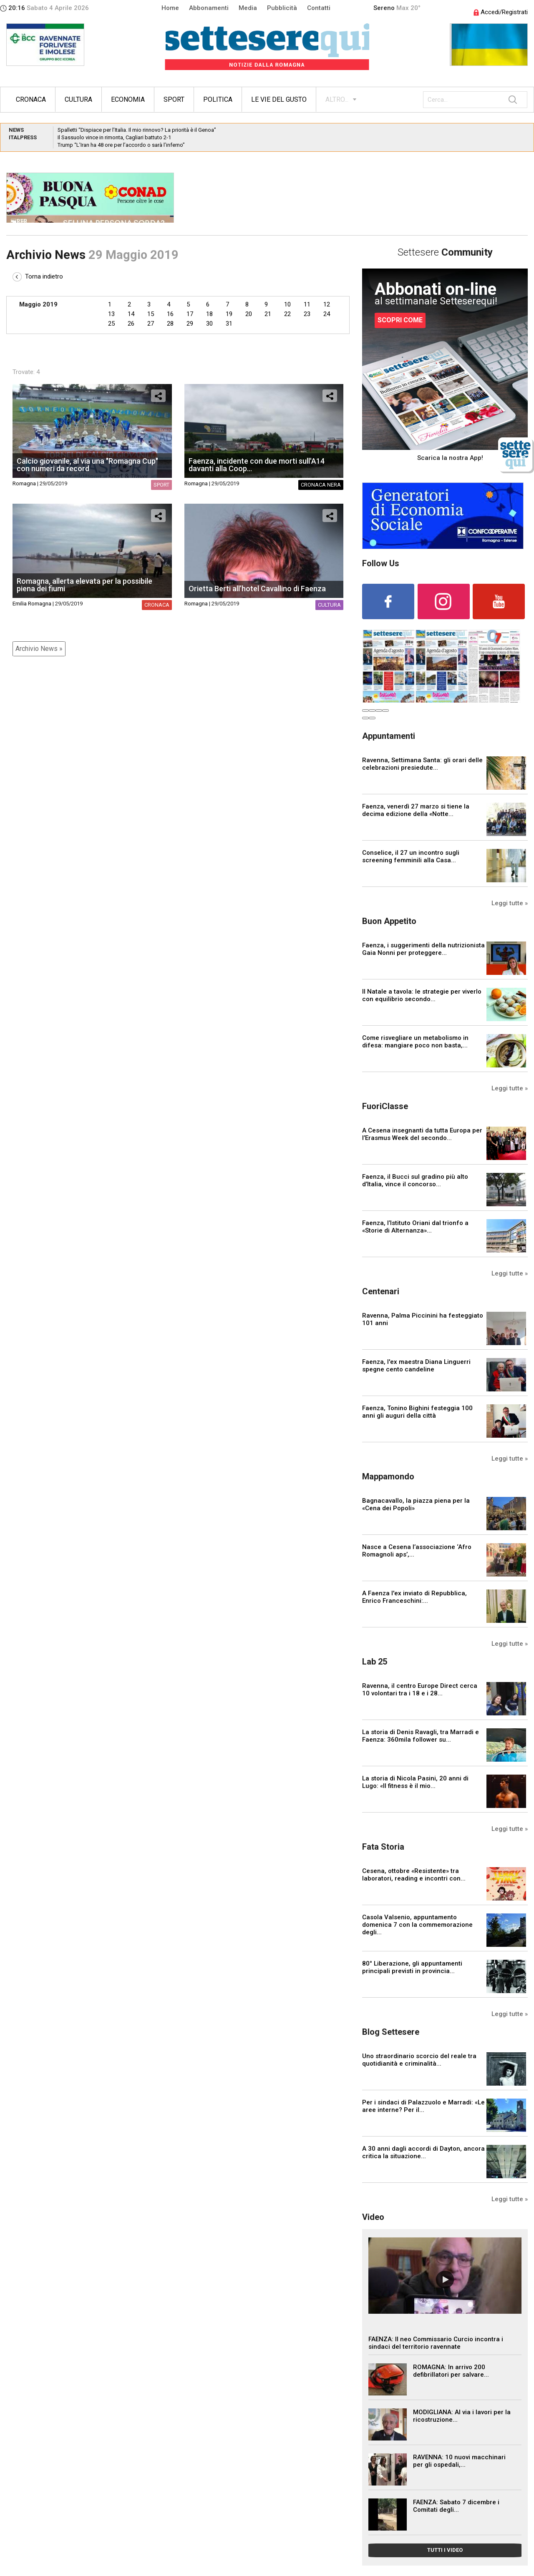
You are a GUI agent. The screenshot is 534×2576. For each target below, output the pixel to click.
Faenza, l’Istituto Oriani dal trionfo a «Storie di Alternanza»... (415, 1226)
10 (287, 304)
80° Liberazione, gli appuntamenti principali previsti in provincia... (412, 1967)
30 (209, 323)
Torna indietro (38, 276)
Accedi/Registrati (501, 12)
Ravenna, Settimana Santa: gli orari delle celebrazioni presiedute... (422, 763)
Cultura (78, 99)
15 (150, 314)
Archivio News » (39, 649)
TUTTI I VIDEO (445, 2550)
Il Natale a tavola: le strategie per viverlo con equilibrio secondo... (421, 995)
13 (111, 314)
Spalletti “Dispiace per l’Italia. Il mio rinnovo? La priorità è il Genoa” (137, 130)
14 (131, 314)
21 (267, 314)
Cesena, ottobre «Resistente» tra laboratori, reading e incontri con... (414, 1874)
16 (170, 314)
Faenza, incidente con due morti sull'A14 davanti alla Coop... (257, 465)
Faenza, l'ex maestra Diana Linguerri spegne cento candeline (416, 1365)
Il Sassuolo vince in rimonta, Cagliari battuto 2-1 (114, 137)
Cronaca (31, 99)
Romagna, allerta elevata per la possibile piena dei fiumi (84, 585)
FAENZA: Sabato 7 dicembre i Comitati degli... (456, 2505)
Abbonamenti (209, 8)
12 (326, 304)
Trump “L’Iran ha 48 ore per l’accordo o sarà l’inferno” (121, 145)
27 (150, 323)
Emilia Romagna (32, 603)
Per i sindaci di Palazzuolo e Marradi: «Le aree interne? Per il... (423, 2106)
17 (189, 314)
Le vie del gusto (279, 99)
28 (170, 323)
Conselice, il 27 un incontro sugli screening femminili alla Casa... (410, 856)
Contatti (318, 8)
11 (307, 304)
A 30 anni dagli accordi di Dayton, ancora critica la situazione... (423, 2152)
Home (170, 8)
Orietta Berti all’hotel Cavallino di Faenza (257, 588)
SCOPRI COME (400, 320)
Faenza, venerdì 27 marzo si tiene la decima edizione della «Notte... (415, 810)
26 (131, 323)
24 (326, 314)
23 (307, 314)
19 (229, 314)
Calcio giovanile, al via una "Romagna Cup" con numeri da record (87, 465)
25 (111, 323)
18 (209, 314)
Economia (128, 99)
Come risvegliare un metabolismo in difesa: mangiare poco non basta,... (415, 1041)
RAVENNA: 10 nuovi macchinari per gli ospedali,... (459, 2460)
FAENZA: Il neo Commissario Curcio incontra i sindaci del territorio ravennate (435, 2342)
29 (189, 323)
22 (287, 314)
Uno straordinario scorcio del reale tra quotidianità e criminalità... (419, 2059)
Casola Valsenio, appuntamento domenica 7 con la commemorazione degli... (417, 1924)
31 (229, 323)
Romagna (24, 483)
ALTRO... (336, 99)
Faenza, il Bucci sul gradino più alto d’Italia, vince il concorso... (415, 1180)
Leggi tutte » (509, 903)
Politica (217, 99)
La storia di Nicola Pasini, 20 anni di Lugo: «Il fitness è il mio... (415, 1782)
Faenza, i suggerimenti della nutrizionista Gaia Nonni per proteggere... (423, 949)
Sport (174, 99)
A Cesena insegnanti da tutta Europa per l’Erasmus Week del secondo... (422, 1134)
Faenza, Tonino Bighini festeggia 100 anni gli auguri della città (417, 1411)
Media (248, 8)
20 (248, 314)
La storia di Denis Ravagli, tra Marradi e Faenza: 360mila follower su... (420, 1735)
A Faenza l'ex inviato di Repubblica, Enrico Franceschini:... (414, 1596)
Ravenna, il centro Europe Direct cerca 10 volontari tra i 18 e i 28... (419, 1689)
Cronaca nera (321, 485)
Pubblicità (282, 8)
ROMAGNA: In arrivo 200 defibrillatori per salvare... (451, 2370)
